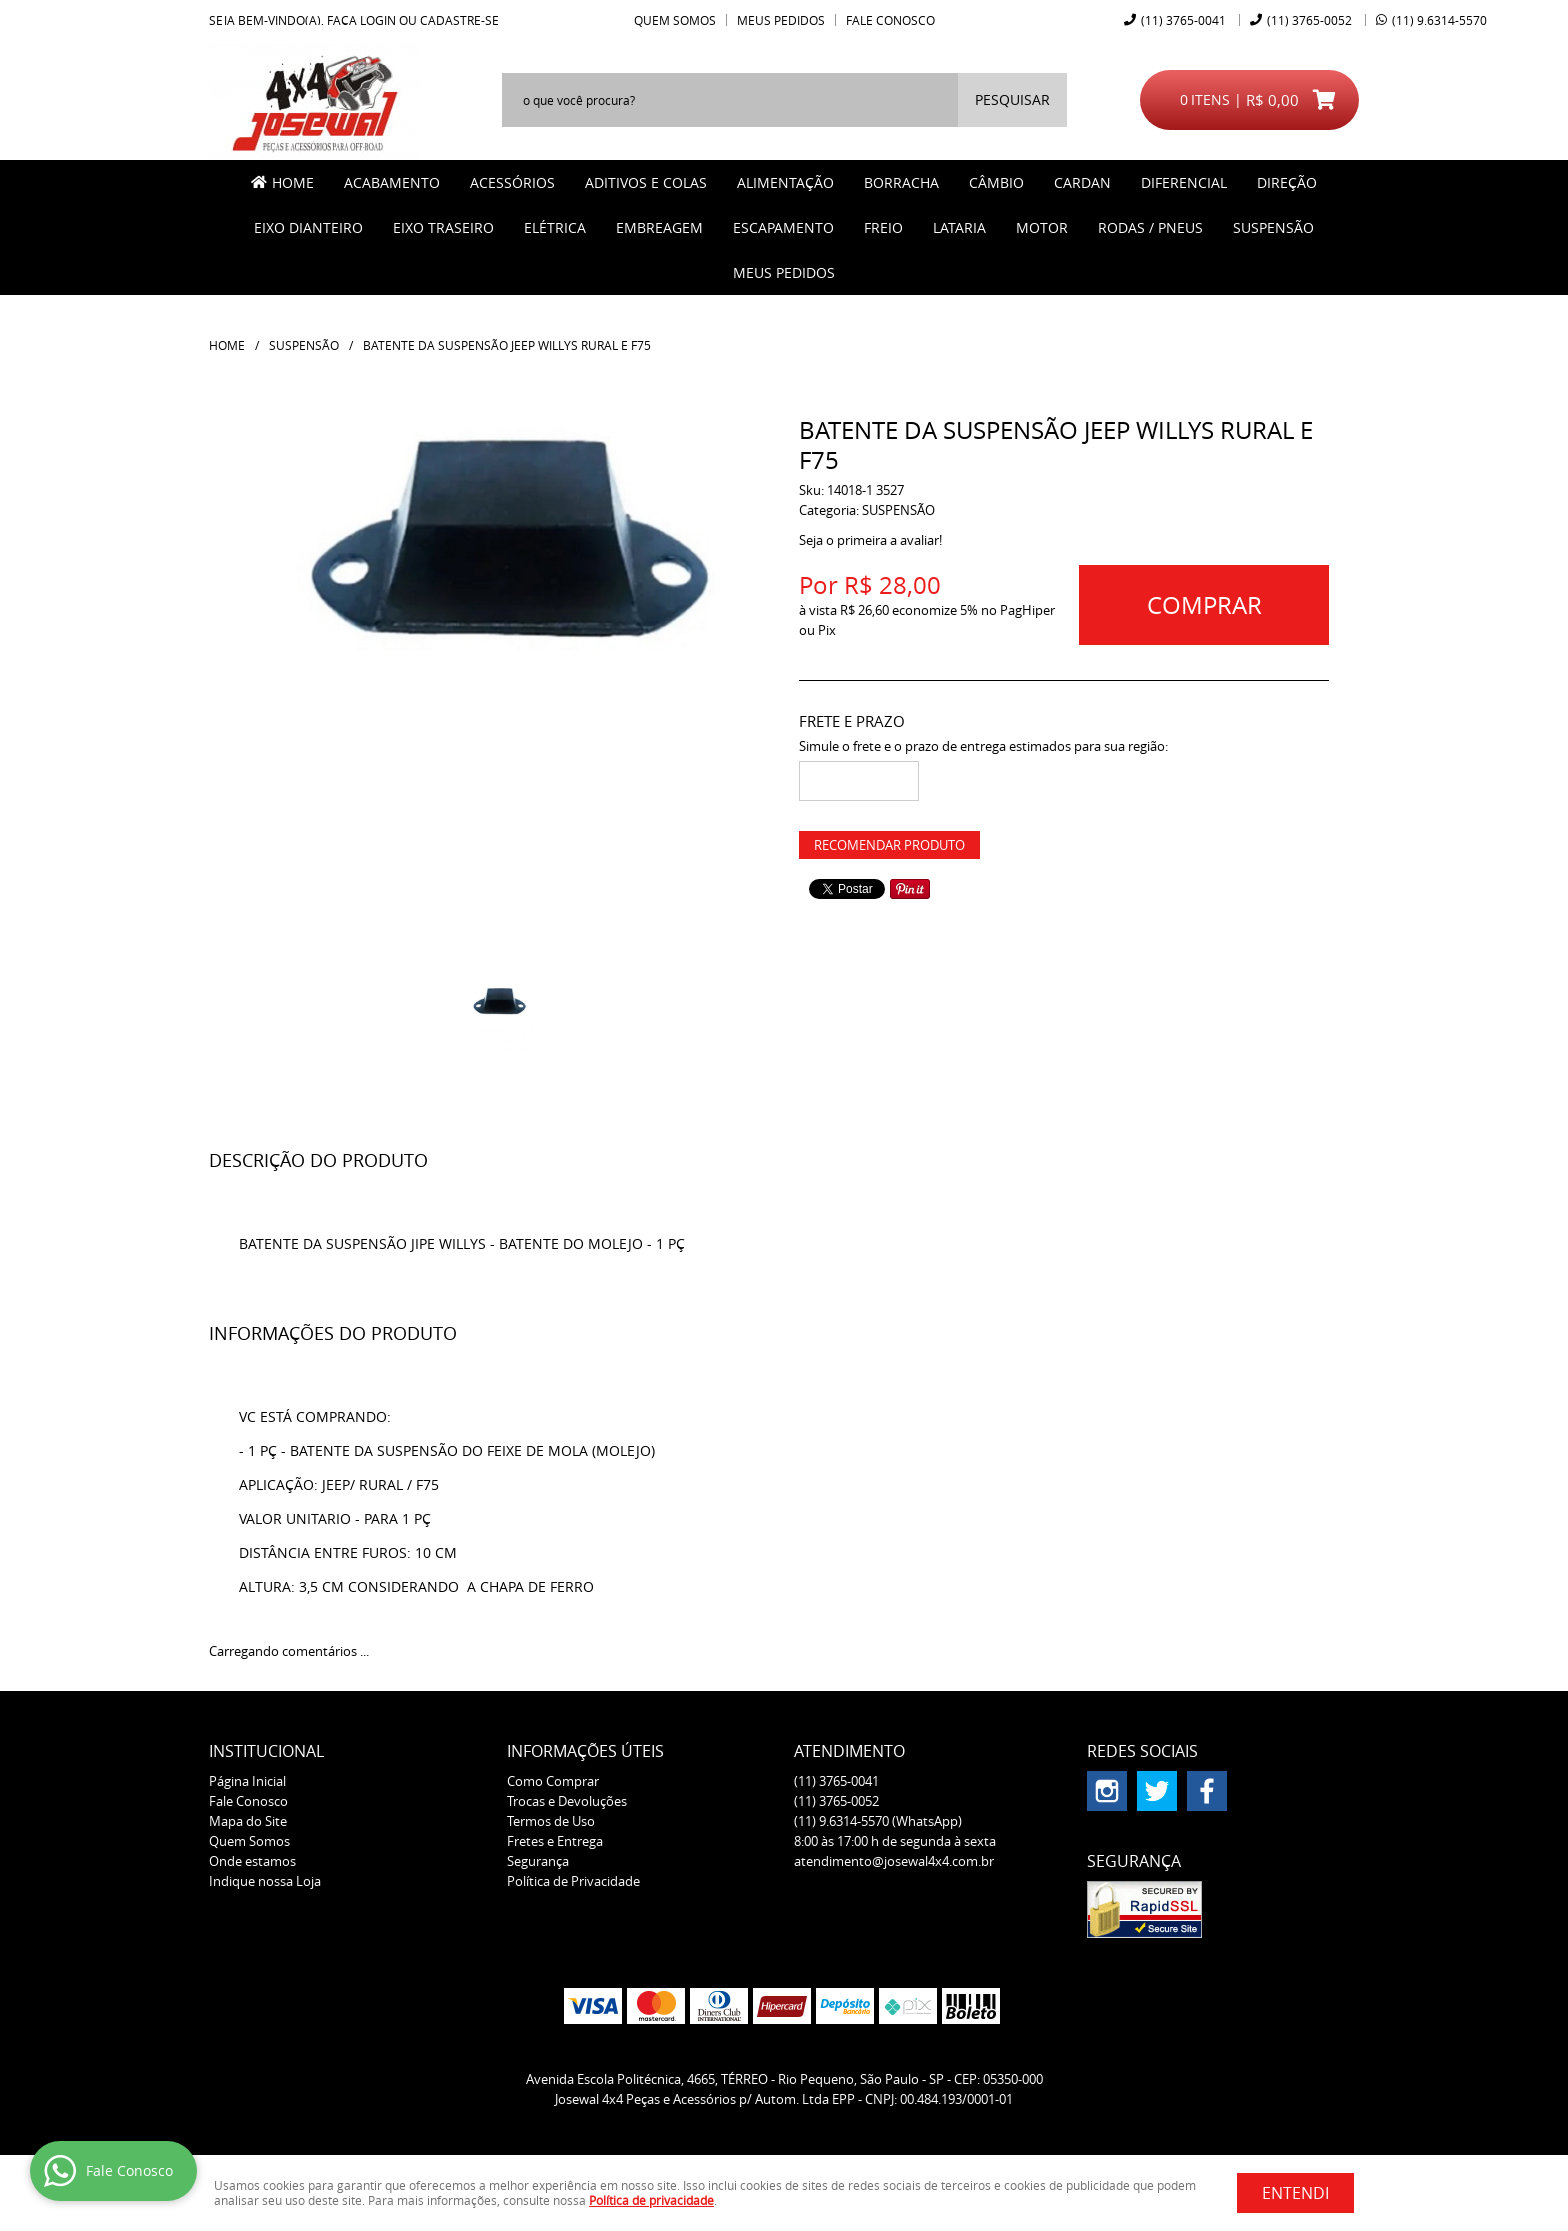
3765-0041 (1183, 20)
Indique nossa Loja (265, 1881)
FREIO (883, 227)
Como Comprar (553, 1781)
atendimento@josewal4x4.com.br (894, 1861)
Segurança (538, 1861)
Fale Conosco (890, 20)
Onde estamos (252, 1861)
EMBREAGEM (659, 227)
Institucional (266, 1751)
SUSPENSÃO (1273, 227)
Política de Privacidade (573, 1881)
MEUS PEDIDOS (784, 272)
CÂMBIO (996, 182)
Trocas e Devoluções (567, 1801)
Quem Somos (675, 20)
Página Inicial (247, 1781)
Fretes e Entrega (555, 1841)
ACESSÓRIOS (512, 182)
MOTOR (1042, 227)
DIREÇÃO (1287, 182)
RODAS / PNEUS (1150, 227)
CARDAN (1082, 182)
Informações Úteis (585, 1751)
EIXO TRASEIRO (443, 227)
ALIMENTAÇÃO (785, 182)
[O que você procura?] (1012, 100)
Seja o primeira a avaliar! (870, 540)
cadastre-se (459, 20)
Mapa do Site (248, 1821)
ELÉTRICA (555, 227)
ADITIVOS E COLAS (646, 182)
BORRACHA (901, 182)
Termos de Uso (551, 1821)
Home (293, 182)
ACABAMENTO (392, 182)
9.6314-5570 (1439, 20)
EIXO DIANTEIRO (308, 227)
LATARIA (959, 227)
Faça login (361, 20)
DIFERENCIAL (1184, 182)
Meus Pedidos (781, 20)
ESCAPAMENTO (783, 227)
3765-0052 (1309, 20)
